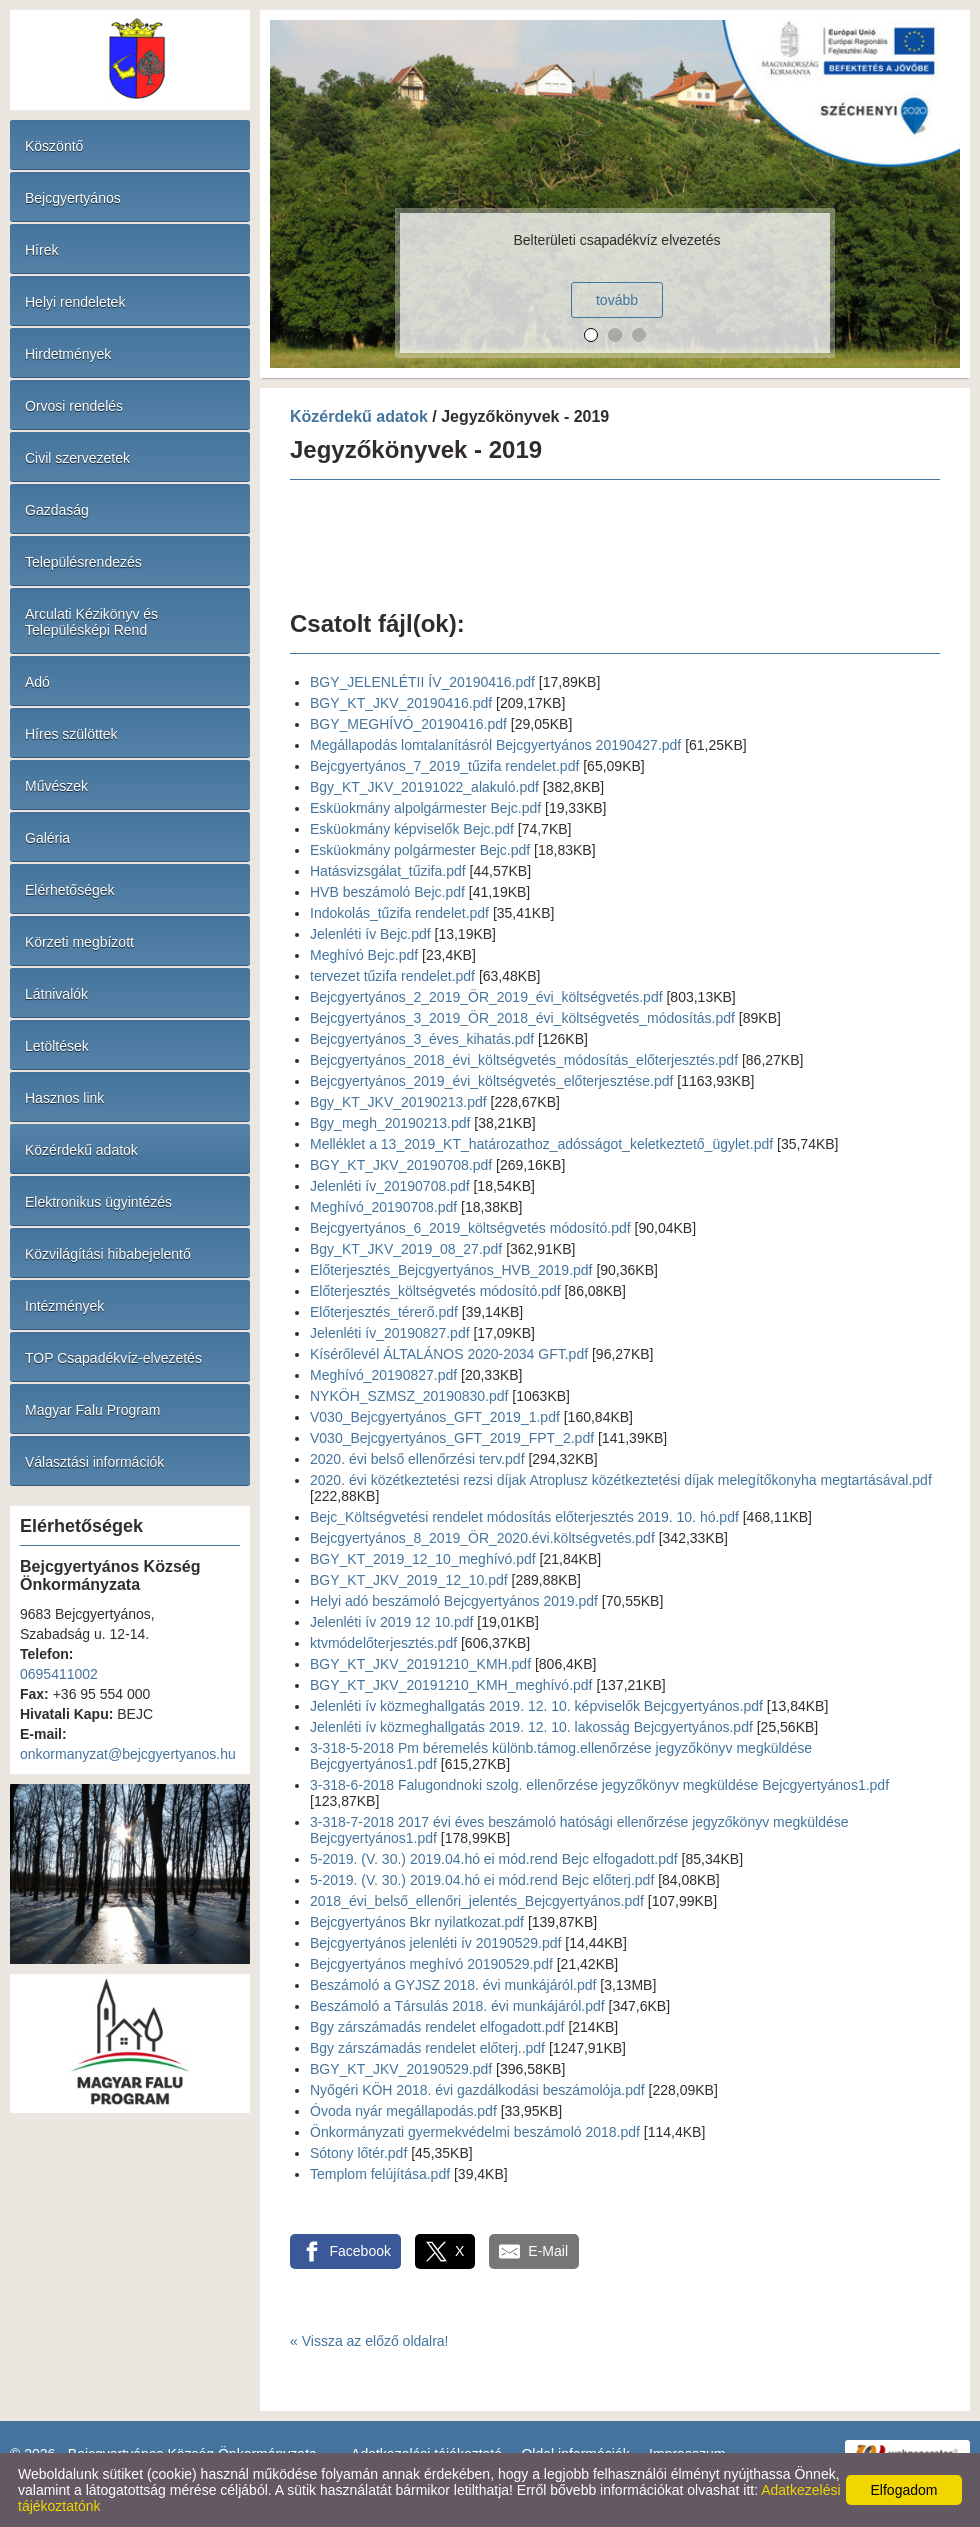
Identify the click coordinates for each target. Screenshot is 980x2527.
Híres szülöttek (71, 734)
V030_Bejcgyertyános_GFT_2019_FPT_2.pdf (452, 1438)
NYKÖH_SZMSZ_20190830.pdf (409, 1396)
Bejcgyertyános (73, 198)
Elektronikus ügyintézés (98, 1202)
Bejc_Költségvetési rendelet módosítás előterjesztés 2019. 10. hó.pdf (524, 1517)
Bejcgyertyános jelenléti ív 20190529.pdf (435, 1943)
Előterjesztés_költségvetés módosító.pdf (435, 1291)
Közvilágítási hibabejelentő (108, 1254)
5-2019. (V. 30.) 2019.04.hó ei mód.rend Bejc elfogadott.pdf (494, 1859)
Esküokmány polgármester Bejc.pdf (420, 850)
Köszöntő (54, 146)
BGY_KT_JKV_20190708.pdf (401, 1165)
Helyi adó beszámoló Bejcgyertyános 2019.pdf (454, 1601)
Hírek (41, 250)
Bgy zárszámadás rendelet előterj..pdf (427, 2048)
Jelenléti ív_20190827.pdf (390, 1333)
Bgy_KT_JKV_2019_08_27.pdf (406, 1249)
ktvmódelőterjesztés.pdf (383, 1643)
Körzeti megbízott (79, 942)
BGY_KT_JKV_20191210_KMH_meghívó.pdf (451, 1685)
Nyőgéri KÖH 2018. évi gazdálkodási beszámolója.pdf (477, 2090)
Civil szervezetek (77, 458)
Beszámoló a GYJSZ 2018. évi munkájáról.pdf (453, 1985)
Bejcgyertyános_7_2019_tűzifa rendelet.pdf (444, 766)
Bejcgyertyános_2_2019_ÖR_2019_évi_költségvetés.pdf (486, 997)
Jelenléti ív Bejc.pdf (370, 934)
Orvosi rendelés (74, 406)
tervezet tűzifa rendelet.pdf (392, 976)
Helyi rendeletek (75, 302)
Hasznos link (64, 1098)
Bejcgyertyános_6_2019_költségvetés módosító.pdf (470, 1228)
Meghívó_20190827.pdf (383, 1375)
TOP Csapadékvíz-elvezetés (113, 1358)
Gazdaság (57, 510)
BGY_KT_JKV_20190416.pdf (401, 703)
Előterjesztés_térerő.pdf (384, 1312)
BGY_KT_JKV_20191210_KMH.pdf (420, 1664)
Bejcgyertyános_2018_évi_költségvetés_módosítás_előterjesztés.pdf (524, 1060)
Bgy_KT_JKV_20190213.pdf (398, 1102)
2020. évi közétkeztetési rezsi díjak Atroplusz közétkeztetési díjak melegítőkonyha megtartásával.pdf (621, 1480)
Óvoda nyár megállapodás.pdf (403, 2111)
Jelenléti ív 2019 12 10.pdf (391, 1622)
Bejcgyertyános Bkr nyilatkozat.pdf (417, 1922)
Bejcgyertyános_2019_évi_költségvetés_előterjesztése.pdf (491, 1081)
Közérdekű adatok (81, 1150)
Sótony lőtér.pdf (358, 2153)
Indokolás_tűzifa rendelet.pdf (399, 913)
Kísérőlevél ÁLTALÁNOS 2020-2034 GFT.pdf (449, 1354)
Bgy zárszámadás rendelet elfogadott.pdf (437, 2027)
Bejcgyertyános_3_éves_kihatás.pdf (422, 1039)
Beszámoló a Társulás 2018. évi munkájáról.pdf (457, 2006)
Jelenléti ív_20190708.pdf (390, 1186)
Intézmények (64, 1306)
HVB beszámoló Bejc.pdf (387, 892)
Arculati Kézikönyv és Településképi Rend (91, 622)
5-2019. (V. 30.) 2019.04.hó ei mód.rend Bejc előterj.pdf (482, 1880)
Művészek (56, 786)
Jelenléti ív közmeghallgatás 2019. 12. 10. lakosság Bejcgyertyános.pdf (531, 1727)
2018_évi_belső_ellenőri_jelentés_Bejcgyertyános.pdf (477, 1901)
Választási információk (94, 1462)
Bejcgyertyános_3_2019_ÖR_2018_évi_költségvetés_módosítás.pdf (522, 1018)
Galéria (47, 838)
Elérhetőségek (70, 890)
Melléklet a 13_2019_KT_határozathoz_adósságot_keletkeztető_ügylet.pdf (541, 1144)
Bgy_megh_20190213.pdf (390, 1123)
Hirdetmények (68, 354)
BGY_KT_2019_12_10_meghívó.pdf (423, 1559)
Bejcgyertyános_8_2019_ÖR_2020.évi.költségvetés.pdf (482, 1538)
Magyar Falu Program (92, 1410)
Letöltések (57, 1046)
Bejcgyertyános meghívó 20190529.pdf (431, 1964)
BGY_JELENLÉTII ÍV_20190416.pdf (422, 682)
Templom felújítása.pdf (380, 2174)
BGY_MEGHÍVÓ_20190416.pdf (408, 724)
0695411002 (59, 1674)
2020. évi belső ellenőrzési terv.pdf (417, 1459)
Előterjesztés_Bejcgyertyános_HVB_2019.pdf (451, 1270)
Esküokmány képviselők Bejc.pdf (412, 829)
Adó (37, 682)
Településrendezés (83, 562)
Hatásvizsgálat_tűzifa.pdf (388, 871)
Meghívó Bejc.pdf (364, 955)
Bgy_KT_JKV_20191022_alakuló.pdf (424, 787)
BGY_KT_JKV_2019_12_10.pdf (409, 1580)
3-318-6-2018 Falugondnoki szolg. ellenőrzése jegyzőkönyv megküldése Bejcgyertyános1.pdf (599, 1785)
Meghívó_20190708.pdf (383, 1207)
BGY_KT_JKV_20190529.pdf (401, 2069)
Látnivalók (56, 994)
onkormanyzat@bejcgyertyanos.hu (128, 1754)
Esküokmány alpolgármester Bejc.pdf (425, 808)
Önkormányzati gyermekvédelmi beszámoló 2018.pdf (475, 2132)
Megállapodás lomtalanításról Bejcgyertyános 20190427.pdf (495, 745)
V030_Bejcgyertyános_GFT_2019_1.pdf (435, 1417)
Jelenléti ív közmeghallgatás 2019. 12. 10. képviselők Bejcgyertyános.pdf (536, 1706)
